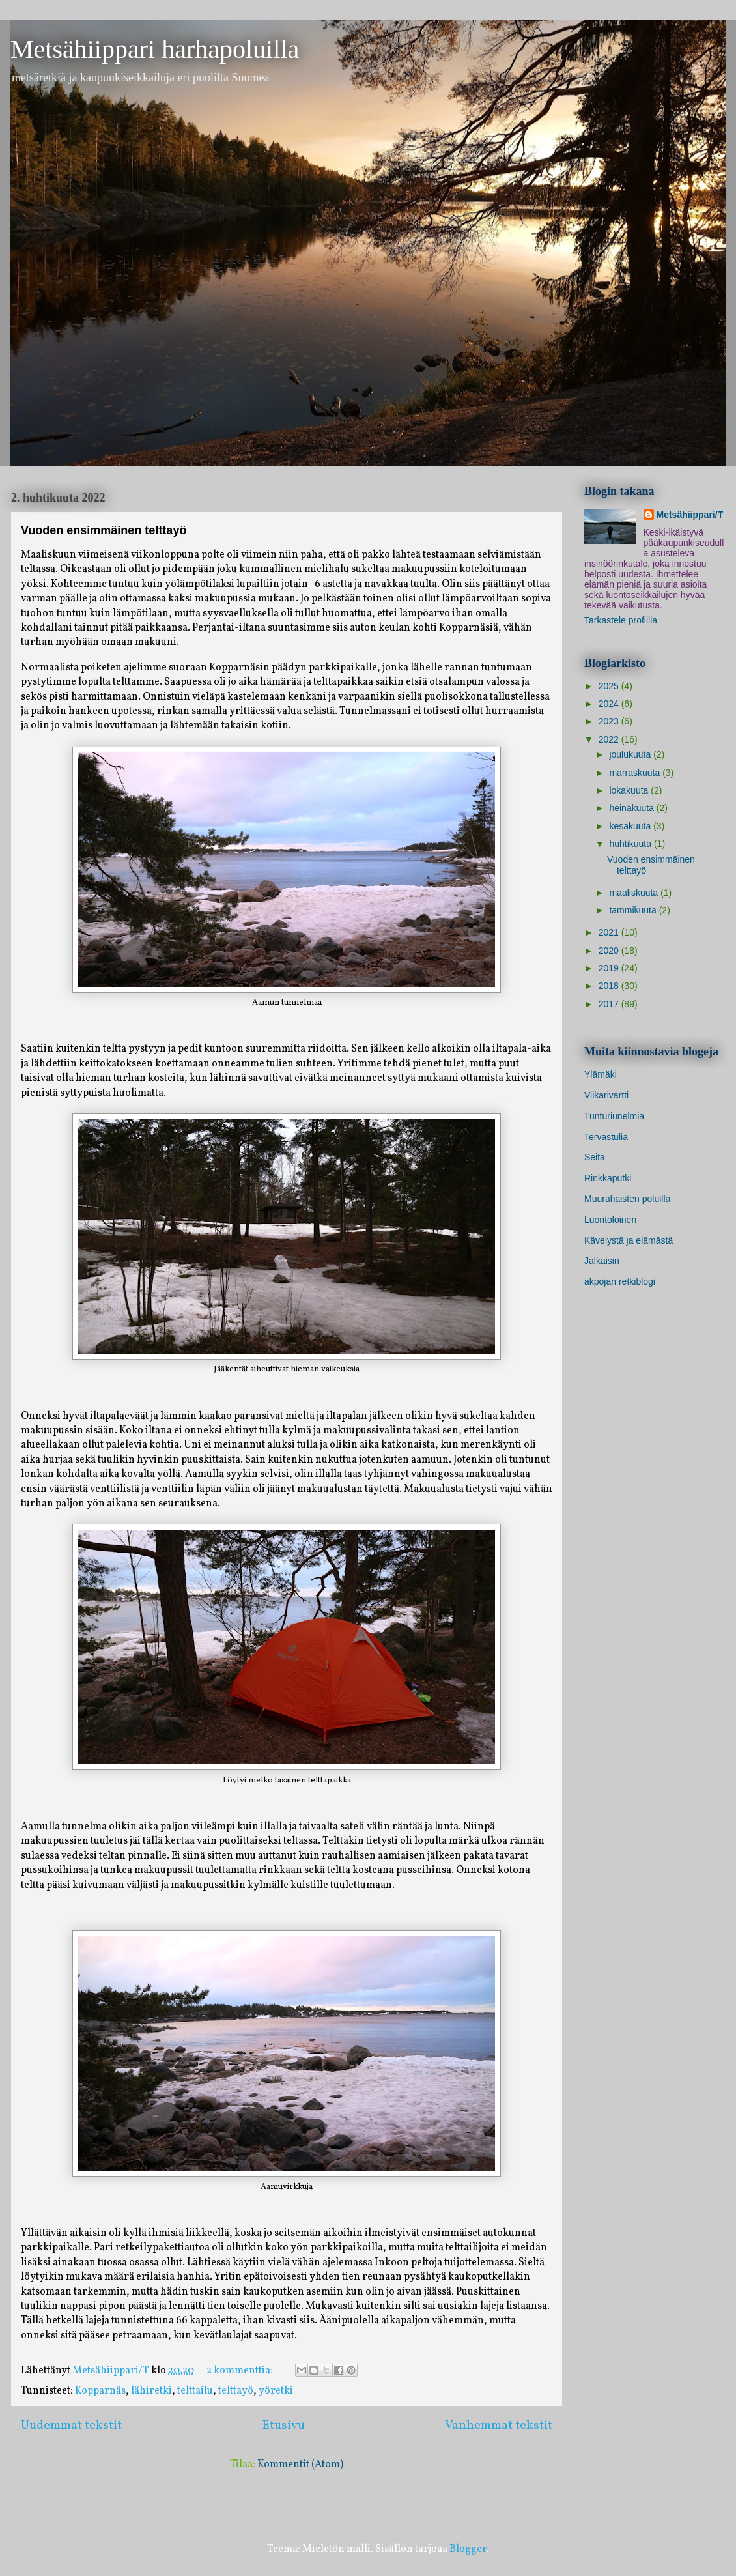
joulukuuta (631, 754)
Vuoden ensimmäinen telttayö (103, 530)
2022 (610, 739)
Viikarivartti (606, 1095)
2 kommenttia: (240, 2371)
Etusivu (283, 2425)
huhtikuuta (631, 843)
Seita (594, 1157)
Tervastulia (606, 1137)
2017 (610, 1004)
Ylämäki (600, 1074)
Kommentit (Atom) (300, 2464)
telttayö (235, 2391)
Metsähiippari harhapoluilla (154, 49)
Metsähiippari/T (690, 514)
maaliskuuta (634, 892)
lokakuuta (630, 790)
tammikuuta (633, 910)
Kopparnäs (100, 2391)
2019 (610, 968)
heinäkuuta (632, 808)
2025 (610, 686)
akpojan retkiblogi (619, 1281)
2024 (610, 703)
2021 (610, 932)
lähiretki (151, 2391)
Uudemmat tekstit (71, 2425)
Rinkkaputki (607, 1178)
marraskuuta (635, 772)
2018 (610, 985)
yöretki (276, 2391)
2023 (610, 721)
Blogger (468, 2549)
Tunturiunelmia (614, 1116)
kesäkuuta (631, 826)
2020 (610, 950)
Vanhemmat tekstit (498, 2425)
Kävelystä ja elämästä (628, 1240)
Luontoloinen (610, 1219)
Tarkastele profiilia (620, 620)
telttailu (195, 2391)
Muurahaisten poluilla (627, 1199)
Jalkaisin (601, 1260)
